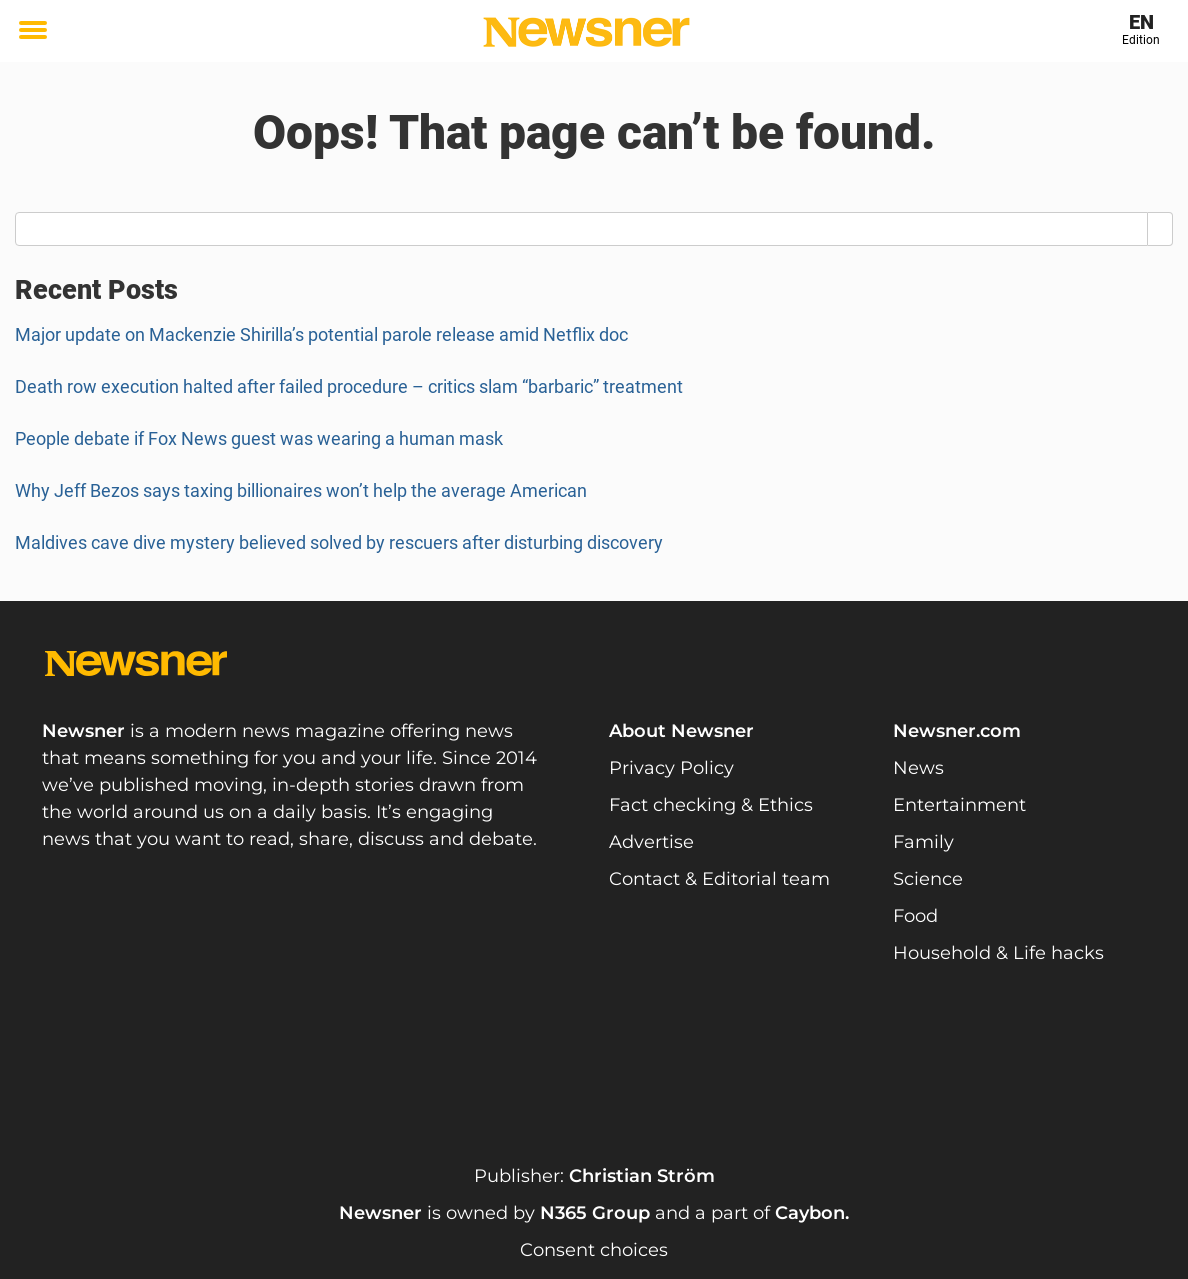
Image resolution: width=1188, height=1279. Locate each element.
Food (915, 916)
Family (923, 842)
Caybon (810, 1213)
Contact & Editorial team (719, 879)
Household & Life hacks (998, 953)
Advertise (651, 842)
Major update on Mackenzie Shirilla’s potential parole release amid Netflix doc (321, 334)
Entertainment (959, 805)
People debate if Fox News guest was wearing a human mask (259, 438)
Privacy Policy (671, 768)
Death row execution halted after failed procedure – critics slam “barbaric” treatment (349, 386)
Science (928, 879)
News (918, 768)
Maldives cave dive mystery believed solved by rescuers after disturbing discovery (339, 542)
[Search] (1160, 229)
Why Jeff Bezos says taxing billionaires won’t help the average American (303, 490)
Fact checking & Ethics (711, 805)
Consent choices (594, 1250)
